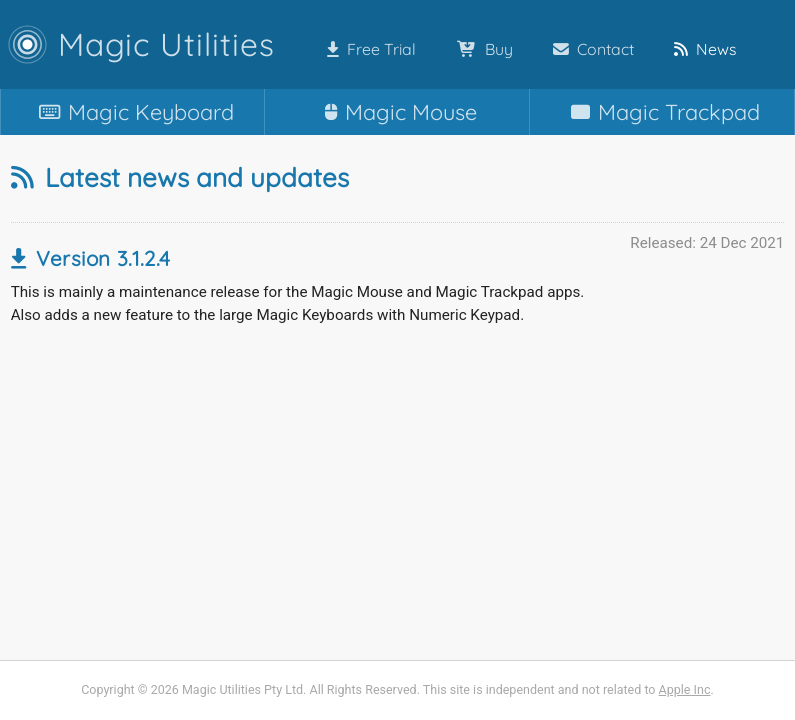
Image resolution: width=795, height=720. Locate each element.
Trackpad (661, 111)
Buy (481, 49)
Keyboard (132, 111)
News (701, 49)
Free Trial (367, 49)
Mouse (397, 111)
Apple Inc (685, 689)
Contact (589, 49)
